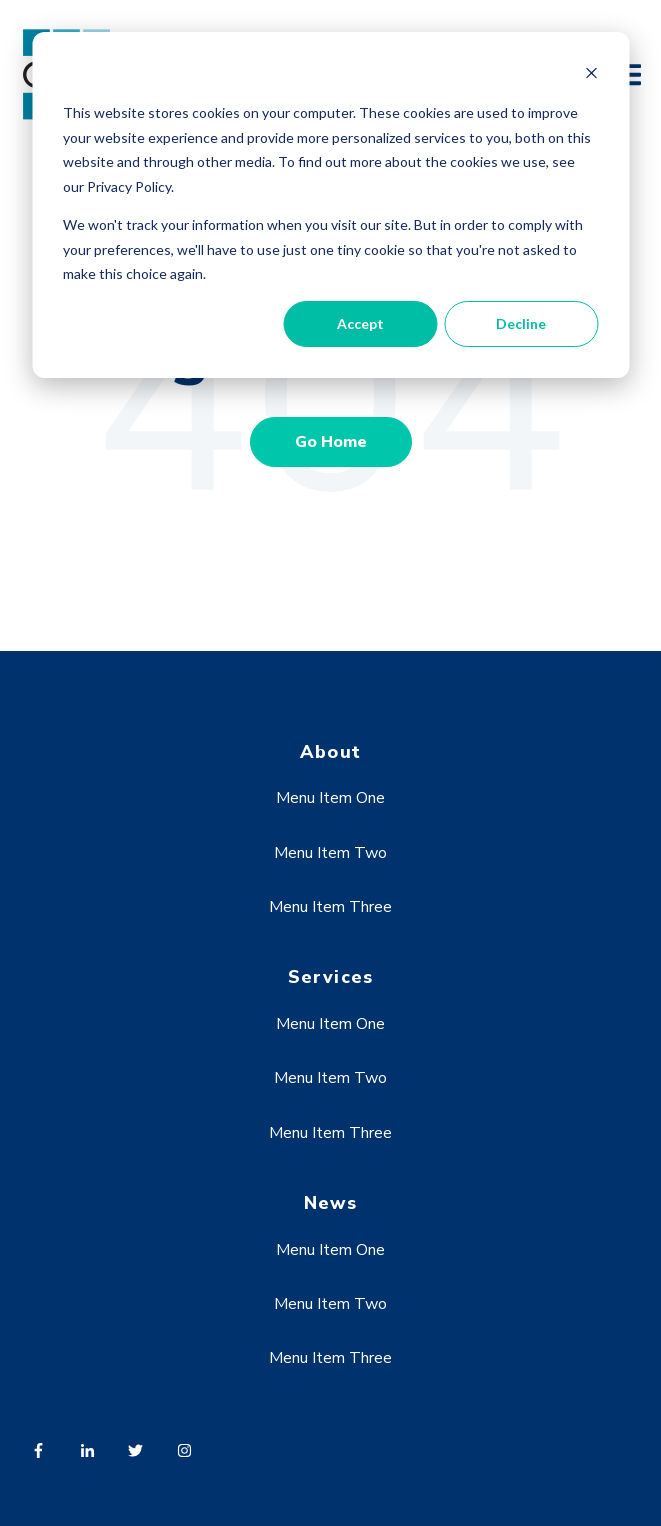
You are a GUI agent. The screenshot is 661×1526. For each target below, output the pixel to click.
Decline (521, 323)
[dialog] (330, 205)
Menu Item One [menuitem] (330, 798)
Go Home (331, 442)
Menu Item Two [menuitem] (330, 853)
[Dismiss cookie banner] (591, 75)
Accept (360, 323)
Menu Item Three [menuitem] (330, 907)
